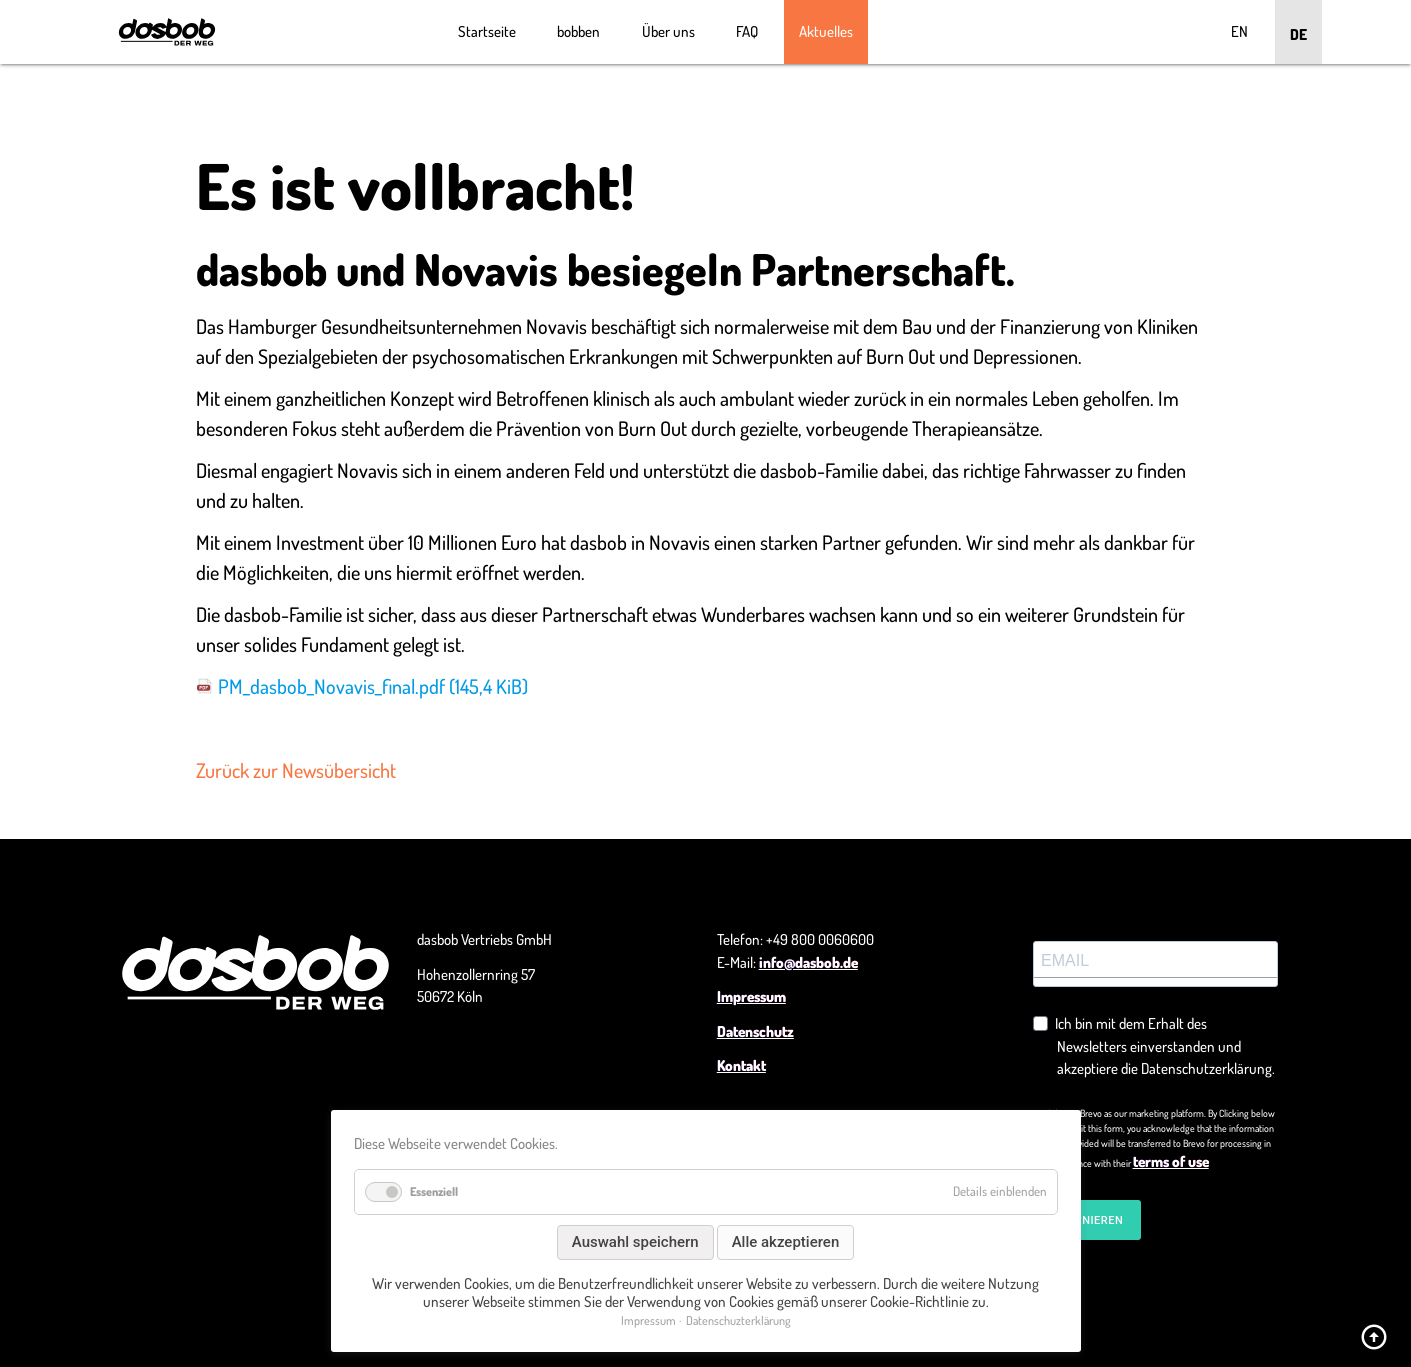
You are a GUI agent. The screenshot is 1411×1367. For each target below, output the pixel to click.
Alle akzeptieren (786, 1242)
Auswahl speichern (635, 1242)
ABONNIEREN (1087, 1220)
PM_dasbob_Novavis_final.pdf (373, 686)
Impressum (751, 996)
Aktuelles (826, 31)
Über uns (668, 31)
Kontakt (741, 1065)
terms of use (1171, 1161)
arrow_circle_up (1374, 1337)
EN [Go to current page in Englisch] (1239, 31)
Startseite (487, 31)
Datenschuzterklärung (738, 1320)
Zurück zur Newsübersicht (296, 770)
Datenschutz (755, 1031)
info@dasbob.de (808, 962)
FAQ (747, 31)
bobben (578, 31)
